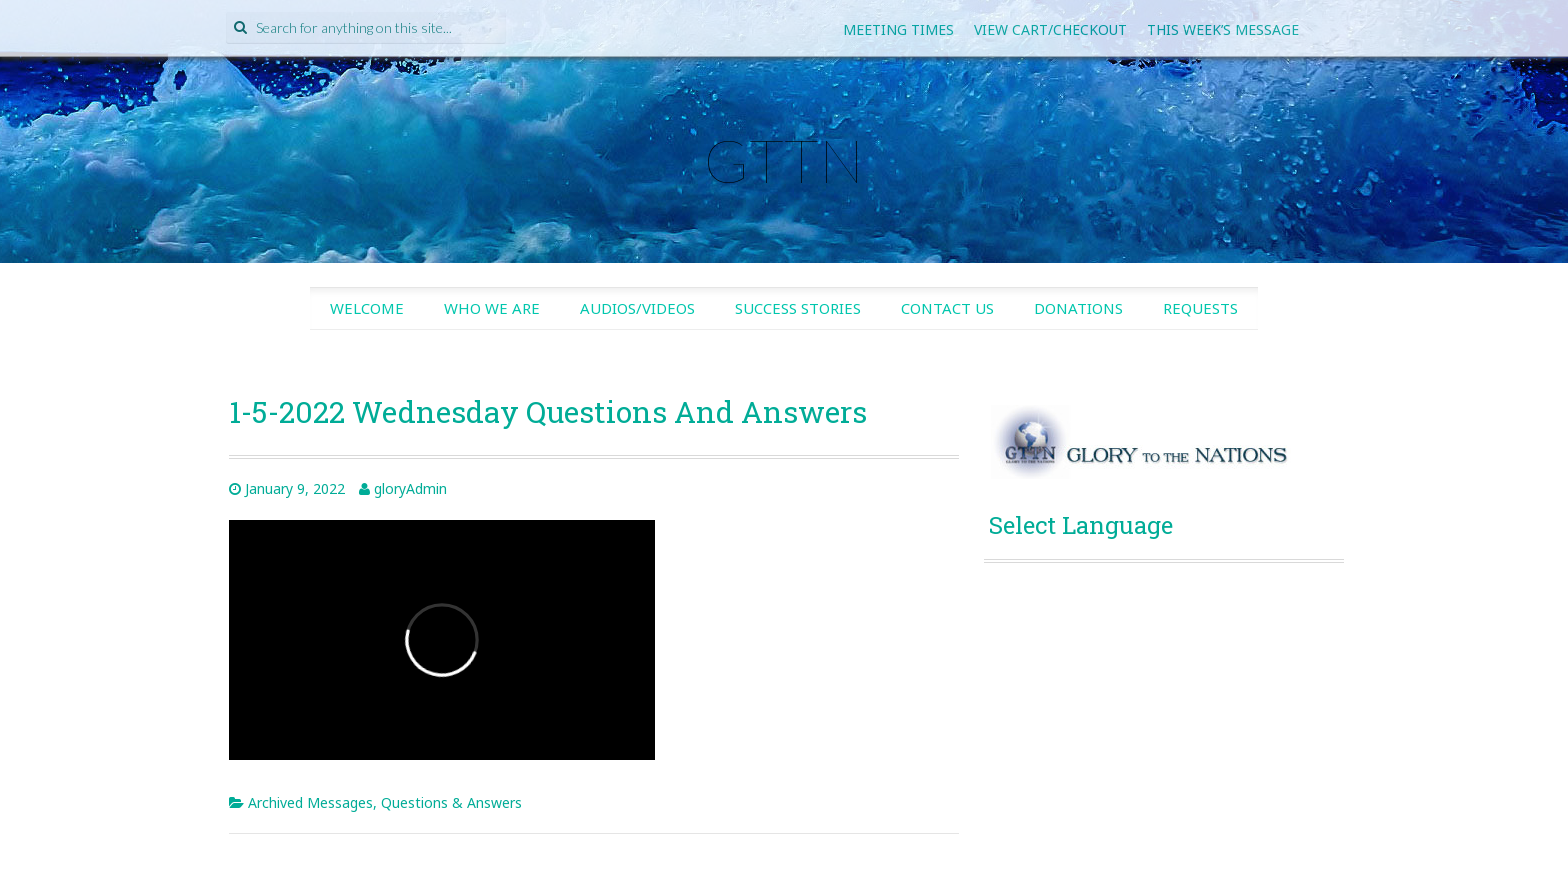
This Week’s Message (1223, 29)
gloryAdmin (410, 488)
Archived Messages (310, 802)
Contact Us (947, 308)
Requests (1200, 308)
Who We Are (492, 308)
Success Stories (798, 308)
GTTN (784, 160)
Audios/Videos (637, 308)
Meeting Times (898, 29)
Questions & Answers (451, 802)
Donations (1078, 308)
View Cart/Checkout (1050, 29)
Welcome (367, 308)
